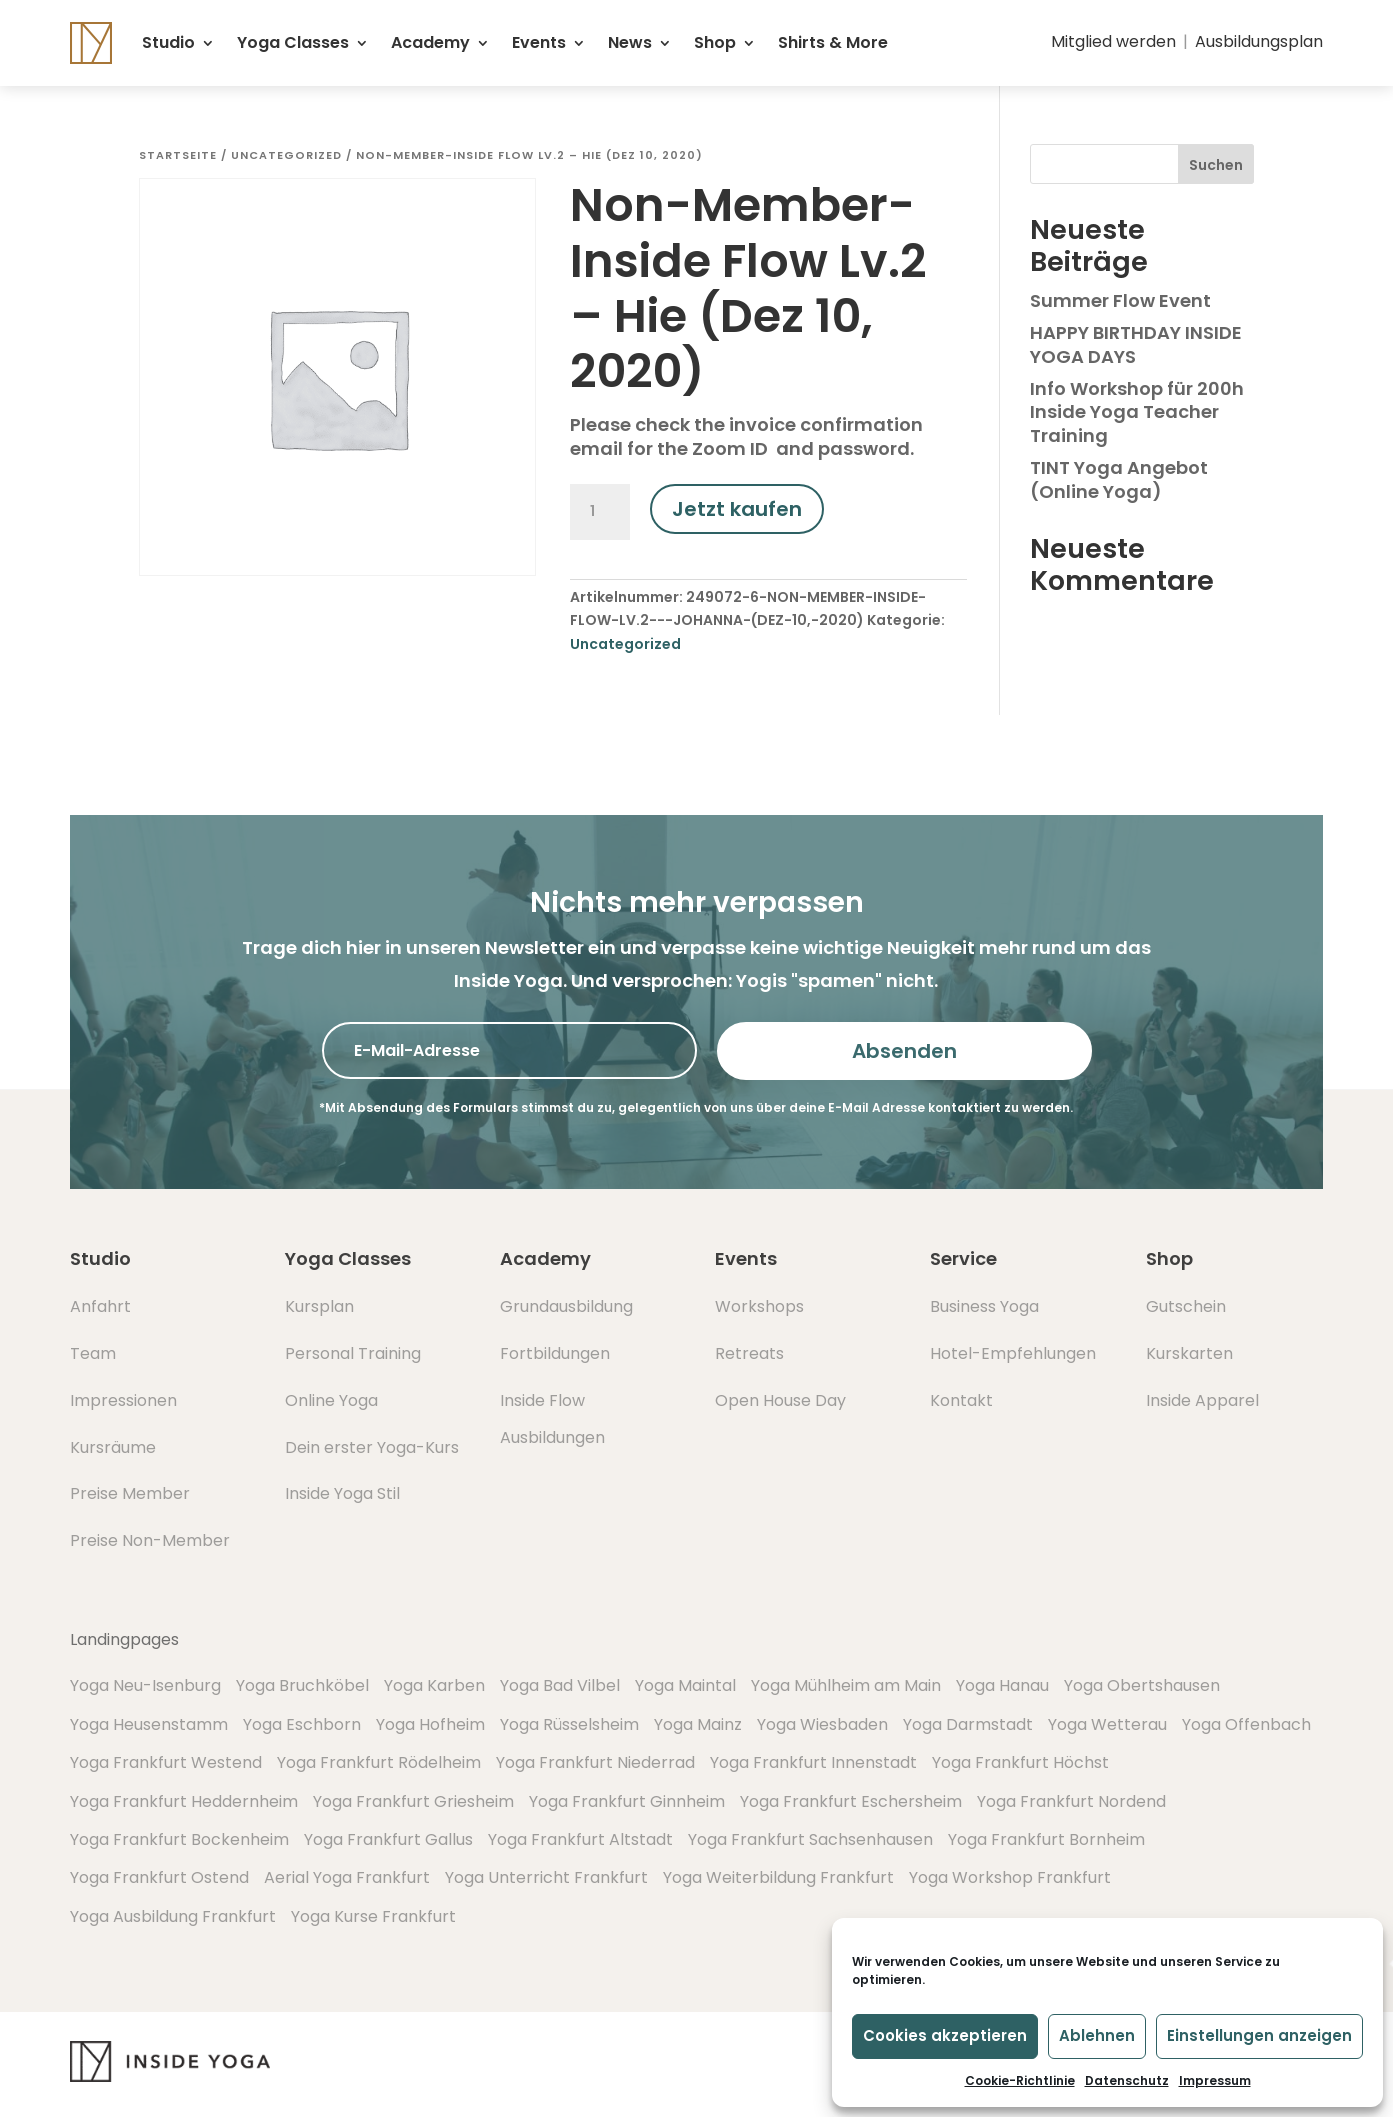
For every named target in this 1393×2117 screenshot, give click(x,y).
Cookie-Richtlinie (1020, 2080)
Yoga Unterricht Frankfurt (546, 1877)
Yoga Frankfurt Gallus (388, 1839)
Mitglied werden (1113, 41)
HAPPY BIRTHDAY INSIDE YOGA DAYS (1136, 344)
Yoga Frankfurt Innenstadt (813, 1762)
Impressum (1215, 2080)
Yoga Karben (434, 1685)
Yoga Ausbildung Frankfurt (173, 1916)
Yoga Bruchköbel (302, 1685)
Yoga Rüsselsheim (569, 1724)
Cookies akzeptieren (945, 2035)
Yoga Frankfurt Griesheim (413, 1801)
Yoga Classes (293, 42)
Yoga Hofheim (430, 1724)
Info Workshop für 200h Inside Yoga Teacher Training (1137, 412)
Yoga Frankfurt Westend (166, 1762)
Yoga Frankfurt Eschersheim (851, 1801)
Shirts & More (833, 42)
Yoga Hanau (1002, 1685)
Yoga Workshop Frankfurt (1010, 1877)
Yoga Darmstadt (968, 1724)
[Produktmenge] (600, 512)
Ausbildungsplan (1259, 41)
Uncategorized (286, 155)
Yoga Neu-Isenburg (145, 1685)
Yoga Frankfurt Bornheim (1046, 1839)
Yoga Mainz (698, 1724)
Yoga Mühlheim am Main (846, 1685)
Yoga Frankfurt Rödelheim (379, 1762)
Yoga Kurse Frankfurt (373, 1916)
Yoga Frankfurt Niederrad (595, 1762)
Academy (430, 42)
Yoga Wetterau (1107, 1724)
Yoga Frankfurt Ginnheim (627, 1801)
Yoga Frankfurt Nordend (1071, 1801)
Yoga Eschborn (302, 1724)
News (630, 42)
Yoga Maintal (685, 1685)
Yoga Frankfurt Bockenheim (179, 1839)
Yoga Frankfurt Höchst (1020, 1762)
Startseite (178, 155)
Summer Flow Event (1120, 300)
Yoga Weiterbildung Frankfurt (778, 1877)
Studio (168, 42)
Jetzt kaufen (737, 509)
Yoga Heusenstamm (149, 1724)
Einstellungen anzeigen (1259, 2035)
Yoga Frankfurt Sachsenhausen (810, 1839)
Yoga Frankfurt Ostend (159, 1877)
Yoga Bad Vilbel (560, 1685)
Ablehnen (1097, 2035)
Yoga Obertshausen (1142, 1685)
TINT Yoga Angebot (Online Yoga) (1119, 479)
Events (539, 42)
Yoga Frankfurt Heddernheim (184, 1801)
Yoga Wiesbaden (822, 1724)
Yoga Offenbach (1246, 1724)
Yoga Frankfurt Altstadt (580, 1839)
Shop (715, 42)
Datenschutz (1127, 2080)
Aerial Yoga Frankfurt (347, 1877)
